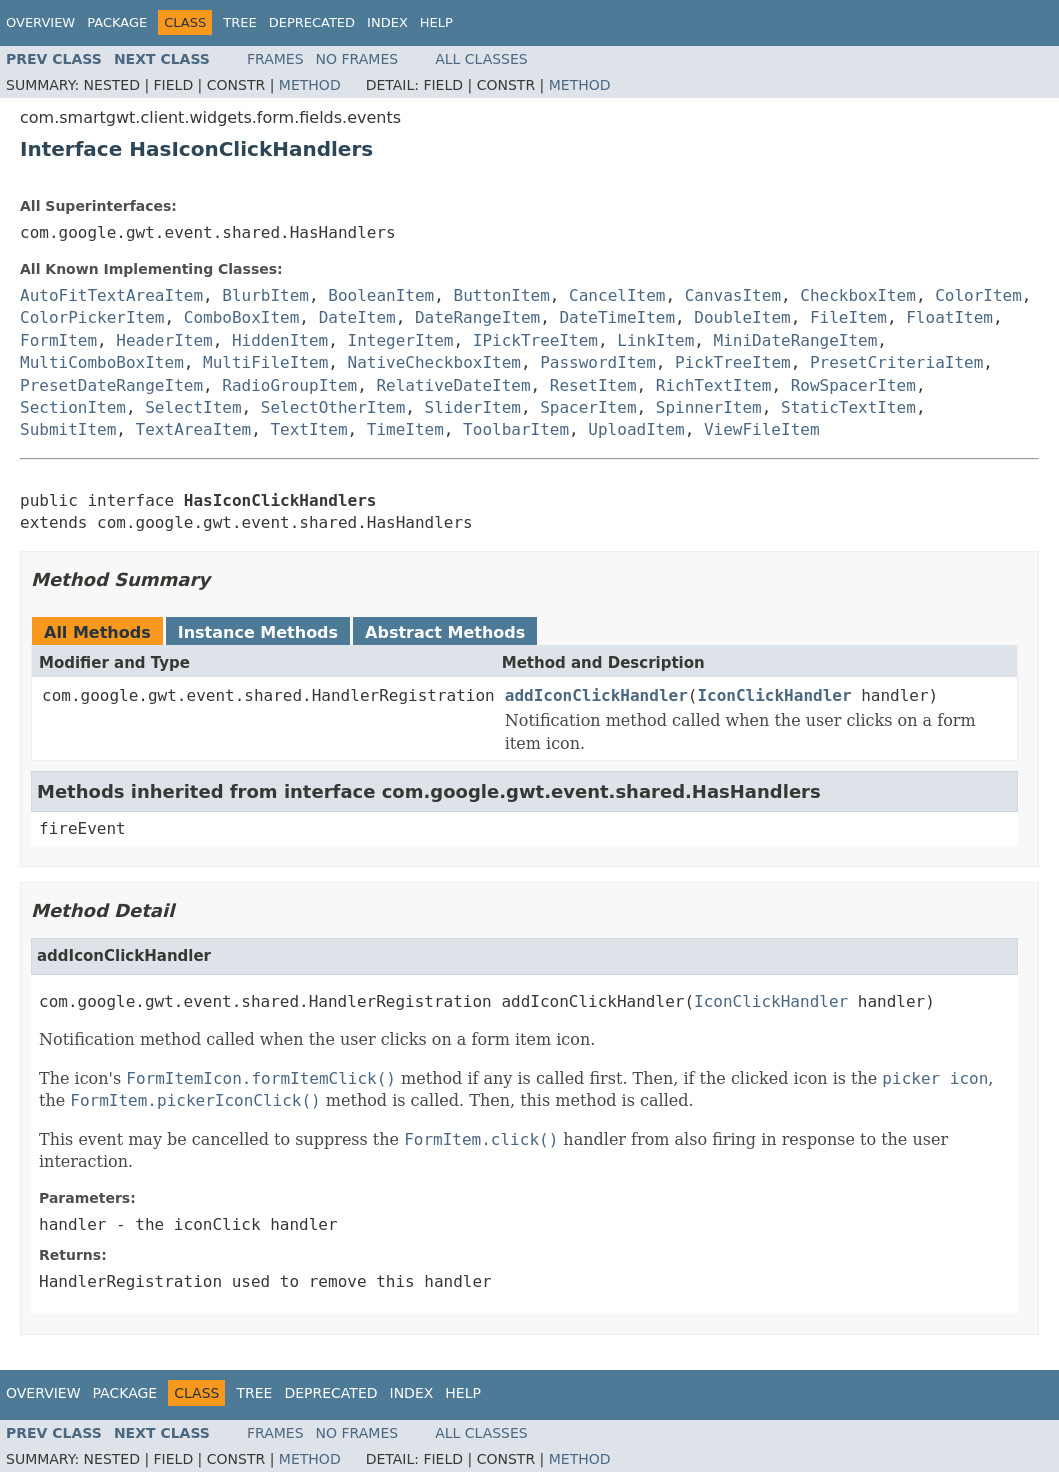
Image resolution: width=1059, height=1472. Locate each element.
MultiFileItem (265, 362)
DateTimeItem (617, 317)
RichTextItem (714, 385)
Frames (275, 59)
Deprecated (312, 22)
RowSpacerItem (853, 385)
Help (436, 22)
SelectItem (193, 407)
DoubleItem (742, 317)
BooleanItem (381, 295)
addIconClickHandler (596, 695)
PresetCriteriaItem (896, 362)
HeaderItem (164, 340)
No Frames (357, 59)
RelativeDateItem (453, 385)
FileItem (848, 317)
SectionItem (73, 407)
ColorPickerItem (92, 317)
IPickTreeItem (535, 340)
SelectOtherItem (333, 407)
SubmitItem (68, 429)
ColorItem (978, 295)
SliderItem (473, 407)
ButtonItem (502, 295)
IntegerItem (401, 340)
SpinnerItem (709, 407)
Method (310, 85)
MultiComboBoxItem (102, 362)
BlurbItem (265, 295)
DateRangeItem (477, 317)
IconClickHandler (774, 695)
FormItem (58, 340)
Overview (40, 22)
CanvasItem (733, 295)
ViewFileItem (762, 429)
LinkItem (655, 340)
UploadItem (636, 429)
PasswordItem (598, 362)
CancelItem (617, 295)
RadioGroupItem (289, 385)
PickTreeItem (733, 362)
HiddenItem (280, 340)
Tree (239, 22)
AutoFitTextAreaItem (111, 295)
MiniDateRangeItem (796, 340)
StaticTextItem (848, 407)
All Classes (481, 59)
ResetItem (593, 385)
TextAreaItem (194, 429)
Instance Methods (258, 632)
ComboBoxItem (242, 317)
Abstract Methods (445, 632)
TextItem (308, 429)
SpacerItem (588, 407)
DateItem (357, 317)
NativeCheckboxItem (434, 362)
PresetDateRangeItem (111, 385)
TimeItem (405, 429)
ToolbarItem (516, 429)
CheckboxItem (858, 295)
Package (117, 22)
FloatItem (949, 317)
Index (387, 22)
